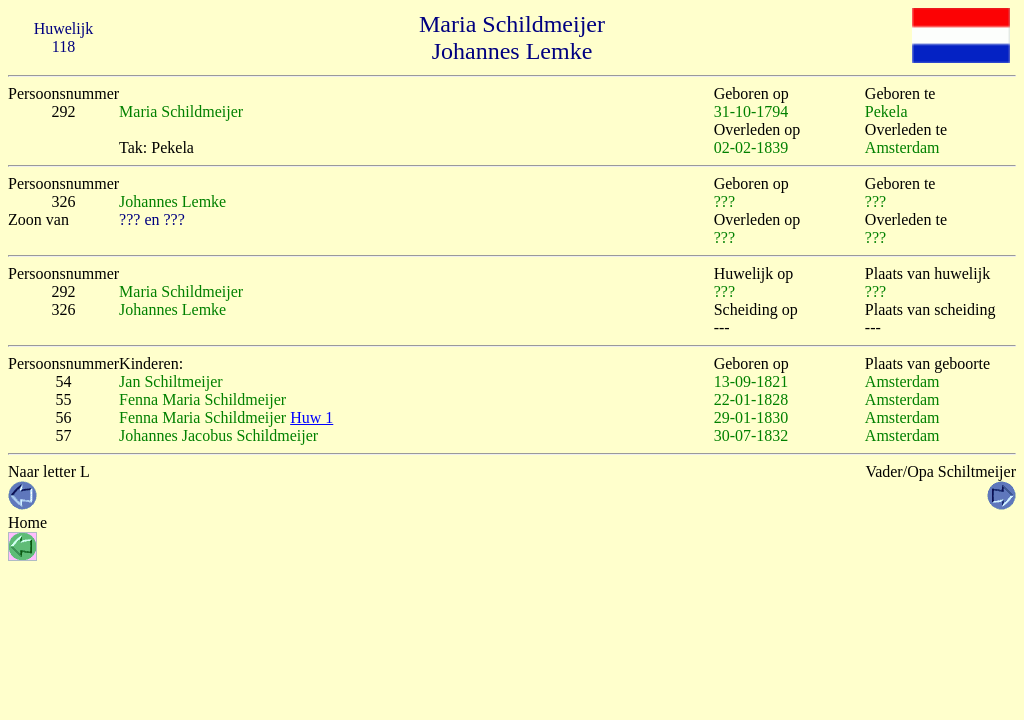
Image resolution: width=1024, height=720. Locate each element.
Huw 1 (311, 417)
